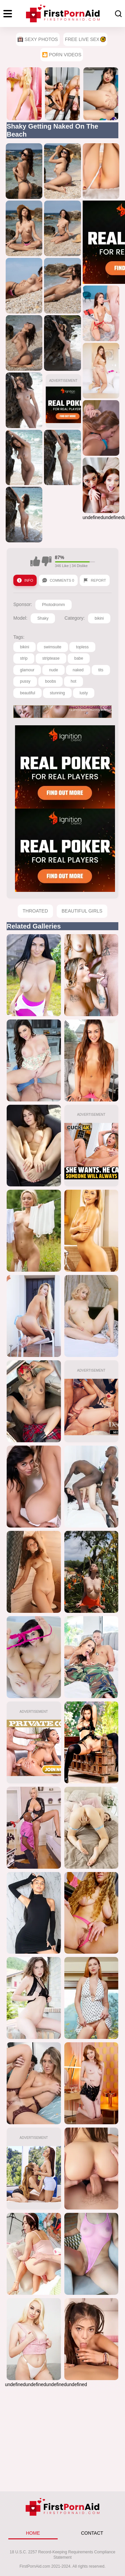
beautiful (27, 693)
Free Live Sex (85, 39)
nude (53, 670)
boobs (50, 681)
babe (78, 658)
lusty (84, 693)
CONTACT (92, 2533)
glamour (27, 670)
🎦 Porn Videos (61, 54)
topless (82, 647)
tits (100, 670)
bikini (99, 618)
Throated (35, 911)
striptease (51, 658)
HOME (33, 2533)
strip (24, 658)
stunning (57, 693)
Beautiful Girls (82, 911)
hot (73, 681)
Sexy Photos (38, 39)
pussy (25, 681)
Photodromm (53, 604)
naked (78, 670)
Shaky (42, 618)
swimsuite (52, 647)
